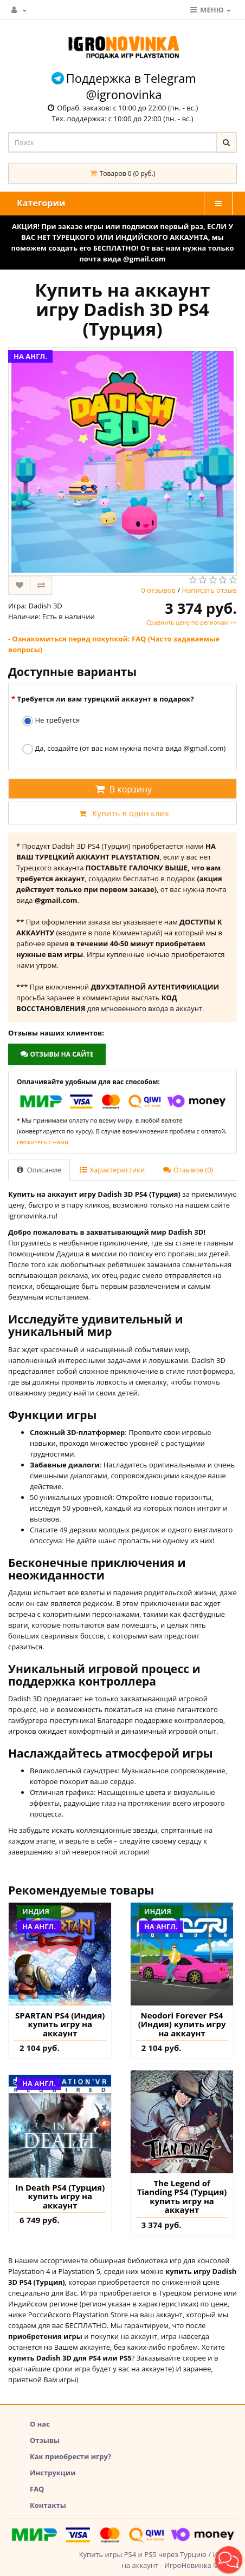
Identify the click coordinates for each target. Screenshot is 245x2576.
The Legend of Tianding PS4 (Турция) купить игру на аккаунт (182, 2196)
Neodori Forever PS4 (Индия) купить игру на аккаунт (182, 2024)
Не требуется (51, 720)
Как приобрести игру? (70, 2456)
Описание (39, 1170)
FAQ (37, 2489)
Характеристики (112, 1170)
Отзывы (45, 2440)
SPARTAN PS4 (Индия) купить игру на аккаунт (60, 2024)
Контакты (48, 2505)
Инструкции (53, 2472)
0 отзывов (158, 590)
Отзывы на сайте (56, 1054)
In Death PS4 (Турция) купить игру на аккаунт (60, 2196)
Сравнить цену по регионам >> (191, 622)
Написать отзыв (209, 590)
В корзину (122, 789)
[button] (228, 2559)
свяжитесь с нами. (43, 1142)
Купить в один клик (122, 813)
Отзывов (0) (188, 1170)
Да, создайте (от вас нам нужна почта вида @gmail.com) (123, 749)
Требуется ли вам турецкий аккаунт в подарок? (105, 699)
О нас (40, 2424)
